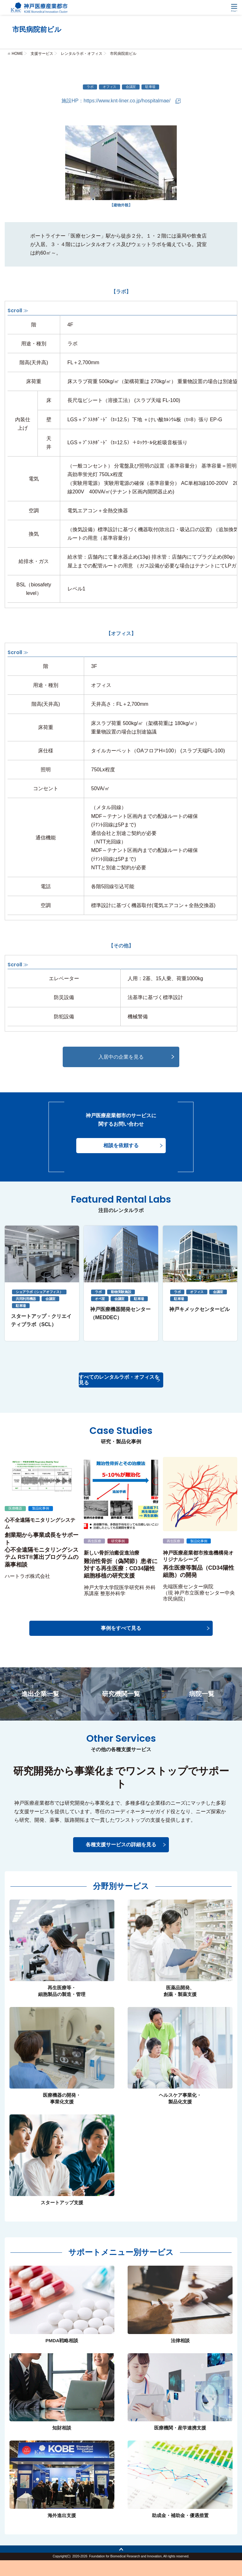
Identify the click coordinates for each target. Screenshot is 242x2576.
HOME (17, 53)
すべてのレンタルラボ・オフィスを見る (121, 1380)
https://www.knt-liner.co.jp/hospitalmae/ (127, 100)
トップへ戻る (121, 2549)
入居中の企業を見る (121, 1057)
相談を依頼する (121, 1145)
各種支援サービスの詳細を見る (121, 1844)
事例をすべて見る (121, 1628)
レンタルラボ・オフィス (81, 53)
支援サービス (42, 53)
